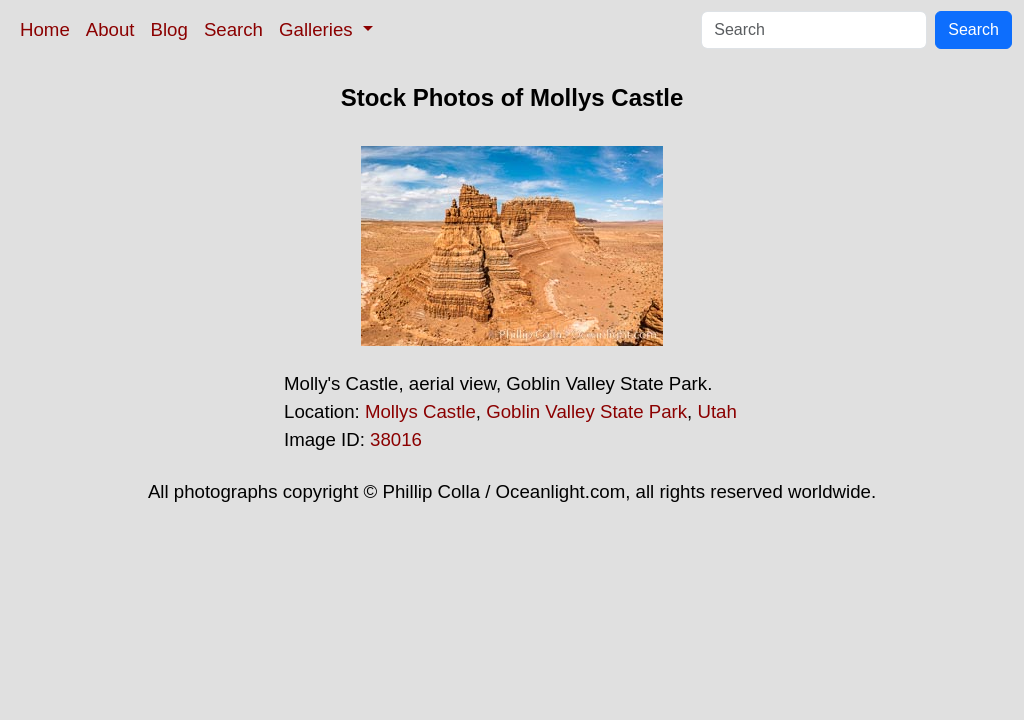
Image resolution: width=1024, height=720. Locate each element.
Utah (716, 411)
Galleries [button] (318, 29)
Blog (169, 29)
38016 (396, 439)
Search (233, 29)
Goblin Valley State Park (586, 411)
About (110, 29)
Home (45, 29)
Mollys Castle (420, 411)
